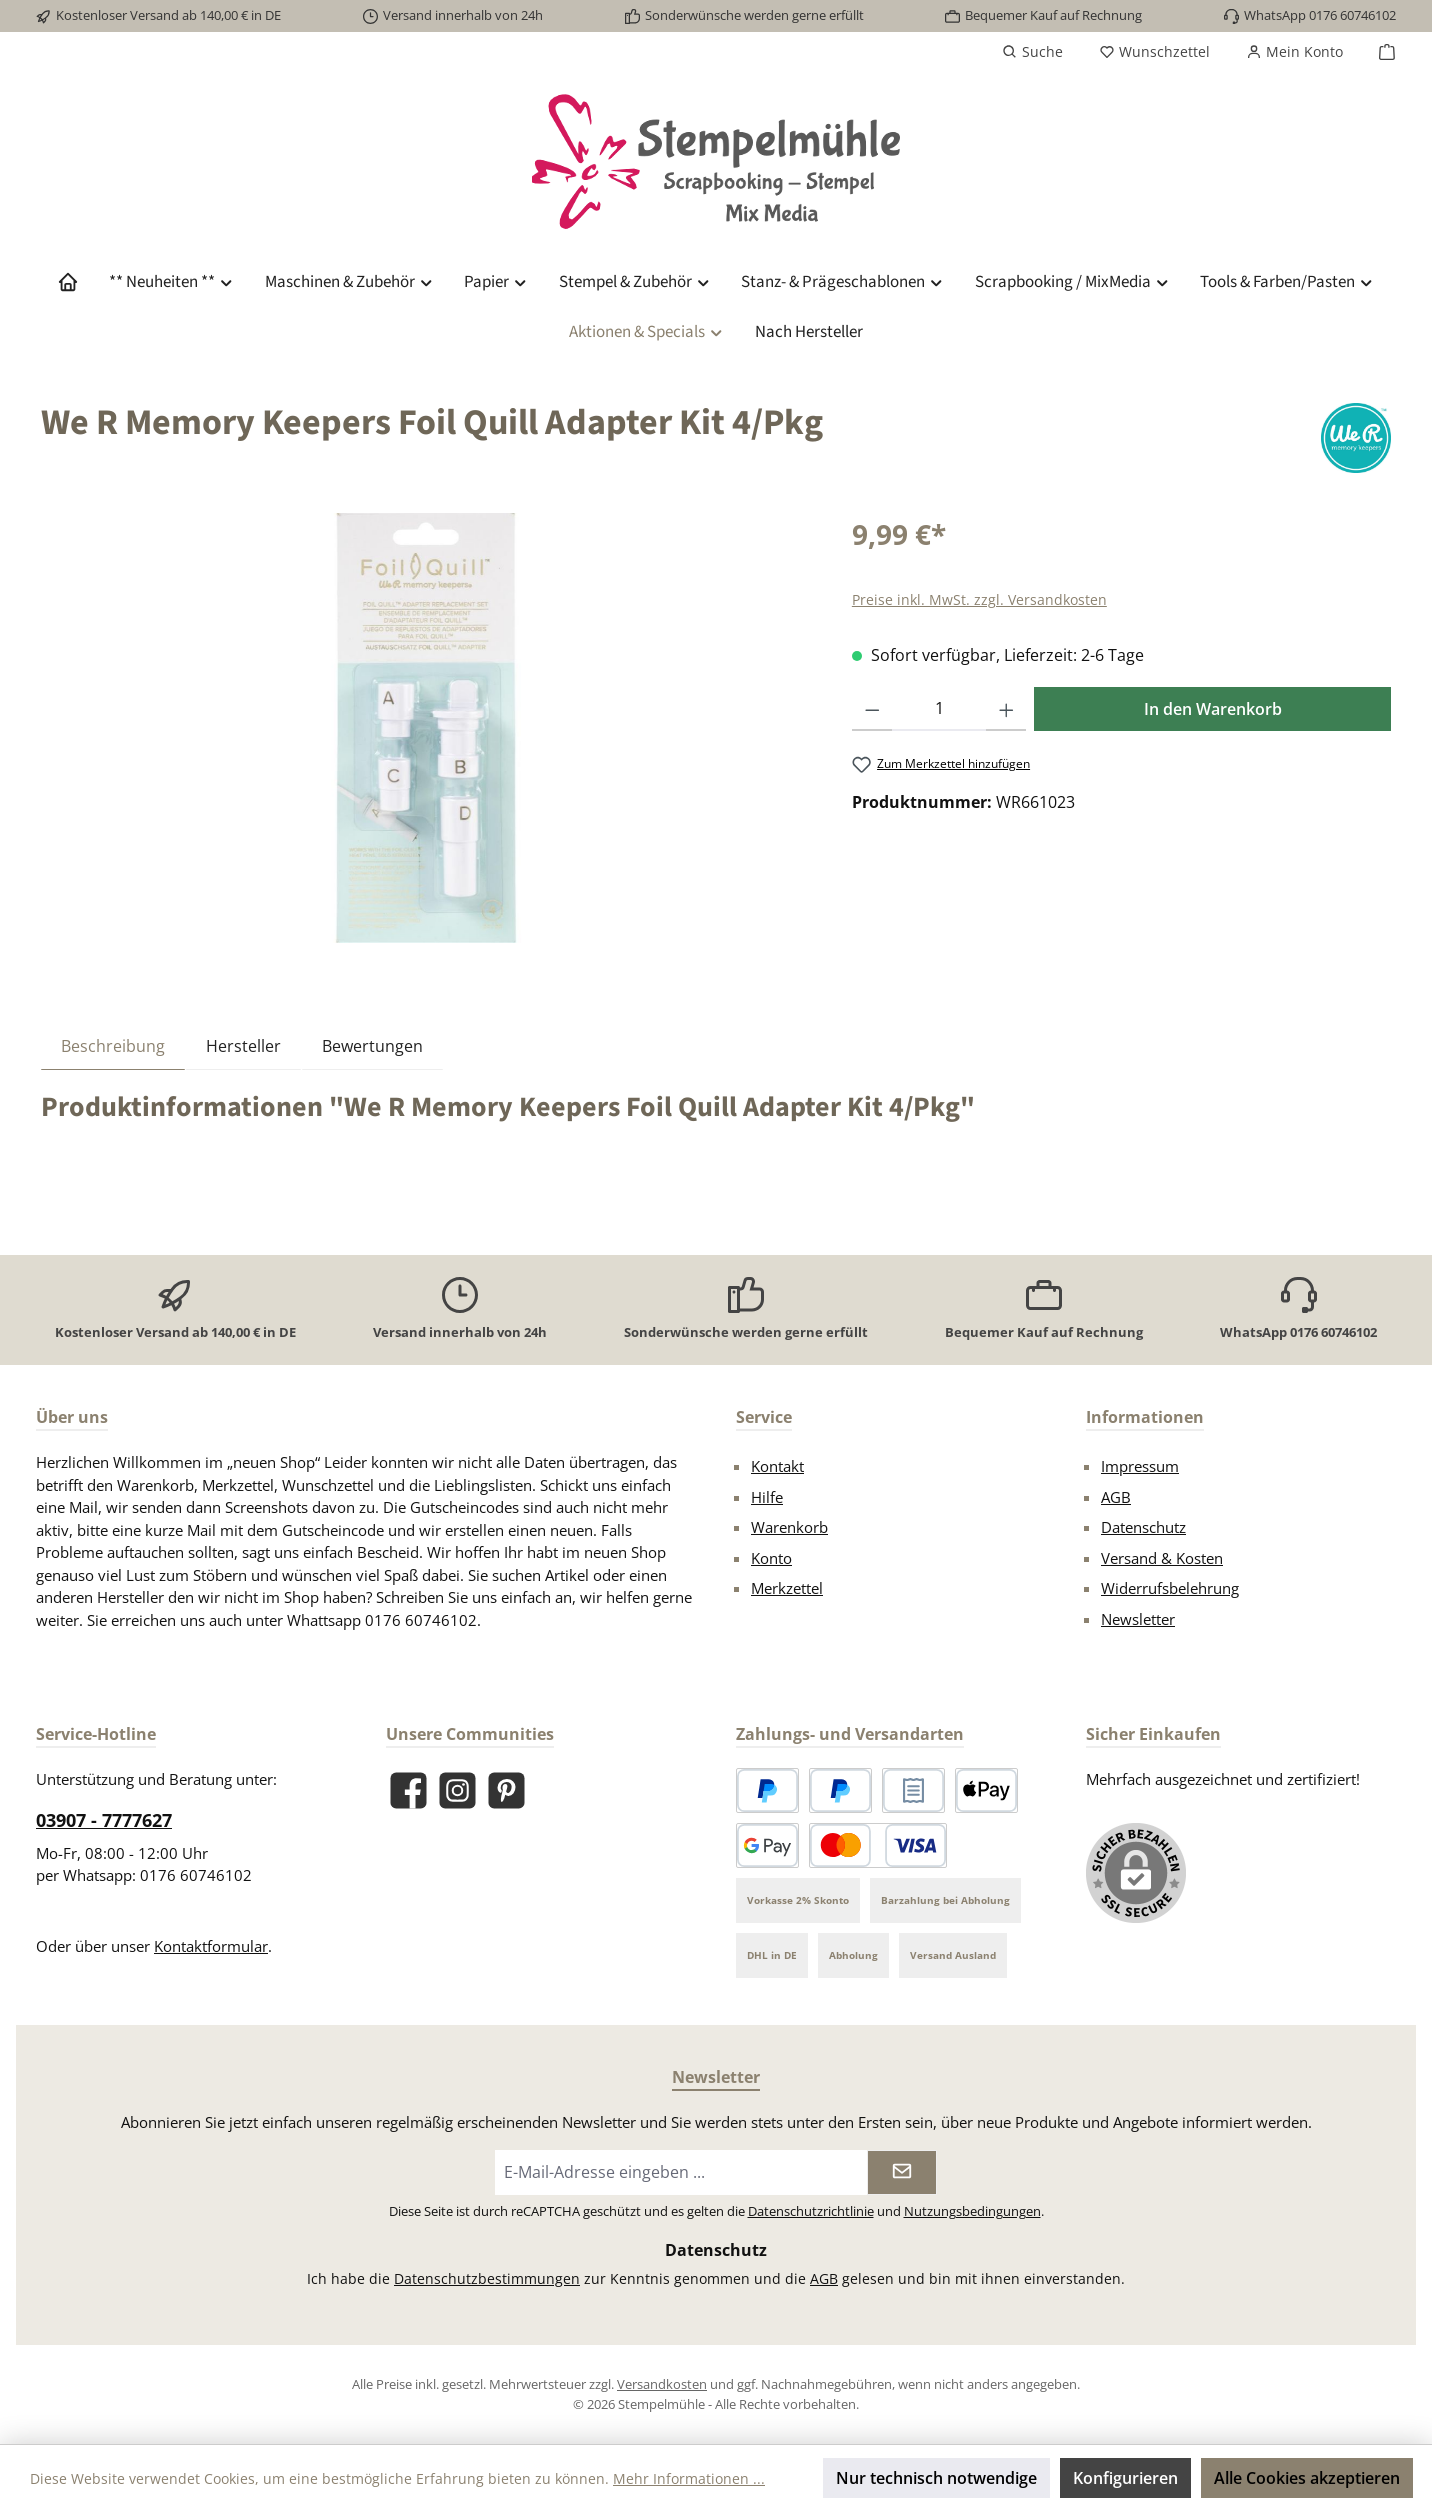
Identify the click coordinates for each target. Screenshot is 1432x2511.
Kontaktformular (211, 1946)
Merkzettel (787, 1588)
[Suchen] (1032, 52)
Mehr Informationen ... (689, 2478)
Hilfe (767, 1497)
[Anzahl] (938, 709)
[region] (426, 728)
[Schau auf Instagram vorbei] (457, 1790)
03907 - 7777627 (104, 1820)
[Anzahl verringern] (872, 709)
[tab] (113, 1045)
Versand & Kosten (1162, 1558)
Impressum (1140, 1466)
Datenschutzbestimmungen (487, 2278)
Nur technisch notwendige (936, 2478)
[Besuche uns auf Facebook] (408, 1790)
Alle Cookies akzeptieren (1307, 2478)
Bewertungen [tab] (372, 1046)
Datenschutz (1143, 1527)
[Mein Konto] (1294, 52)
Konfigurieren (1125, 2478)
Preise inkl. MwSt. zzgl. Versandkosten (979, 599)
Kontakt (777, 1466)
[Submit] (902, 2172)
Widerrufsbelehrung (1170, 1588)
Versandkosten (662, 2384)
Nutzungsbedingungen (972, 2211)
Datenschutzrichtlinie (811, 2211)
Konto (771, 1558)
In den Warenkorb (1213, 709)
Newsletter (1138, 1619)
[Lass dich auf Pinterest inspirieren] (506, 1790)
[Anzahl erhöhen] (1006, 709)
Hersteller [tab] (243, 1046)
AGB (1116, 1497)
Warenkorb (789, 1527)
